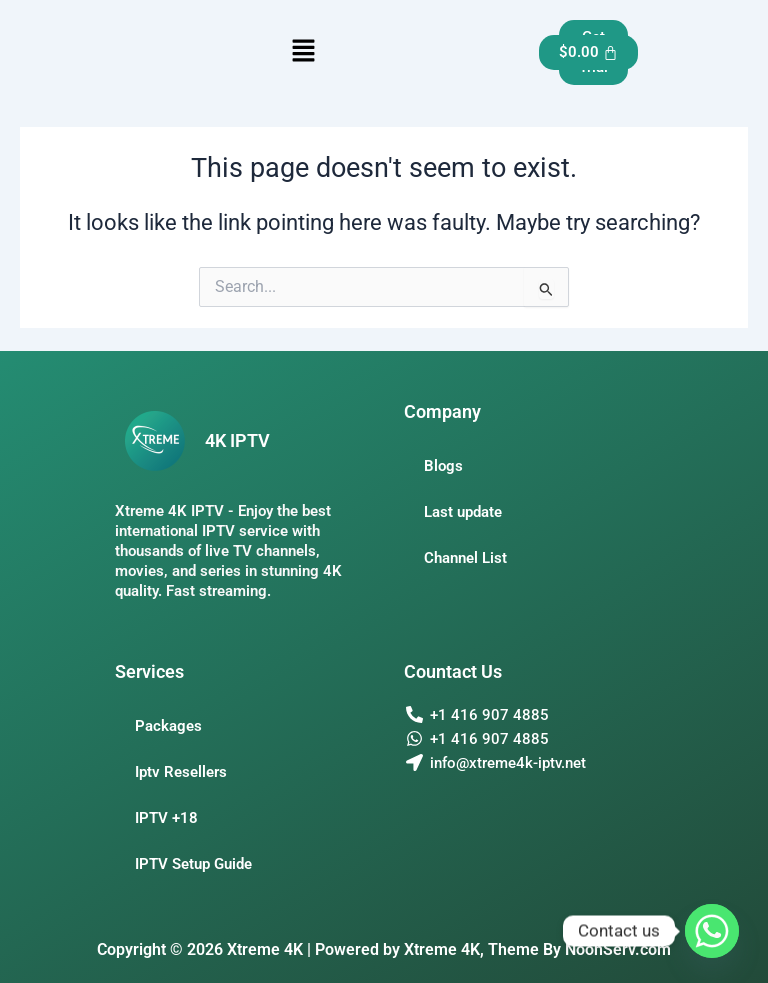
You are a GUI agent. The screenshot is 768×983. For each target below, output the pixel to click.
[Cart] (589, 52)
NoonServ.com (618, 949)
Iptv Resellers (181, 772)
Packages (168, 726)
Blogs (443, 466)
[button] (303, 52)
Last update (463, 512)
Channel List (465, 558)
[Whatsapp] (712, 931)
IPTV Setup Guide (193, 864)
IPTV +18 (166, 818)
